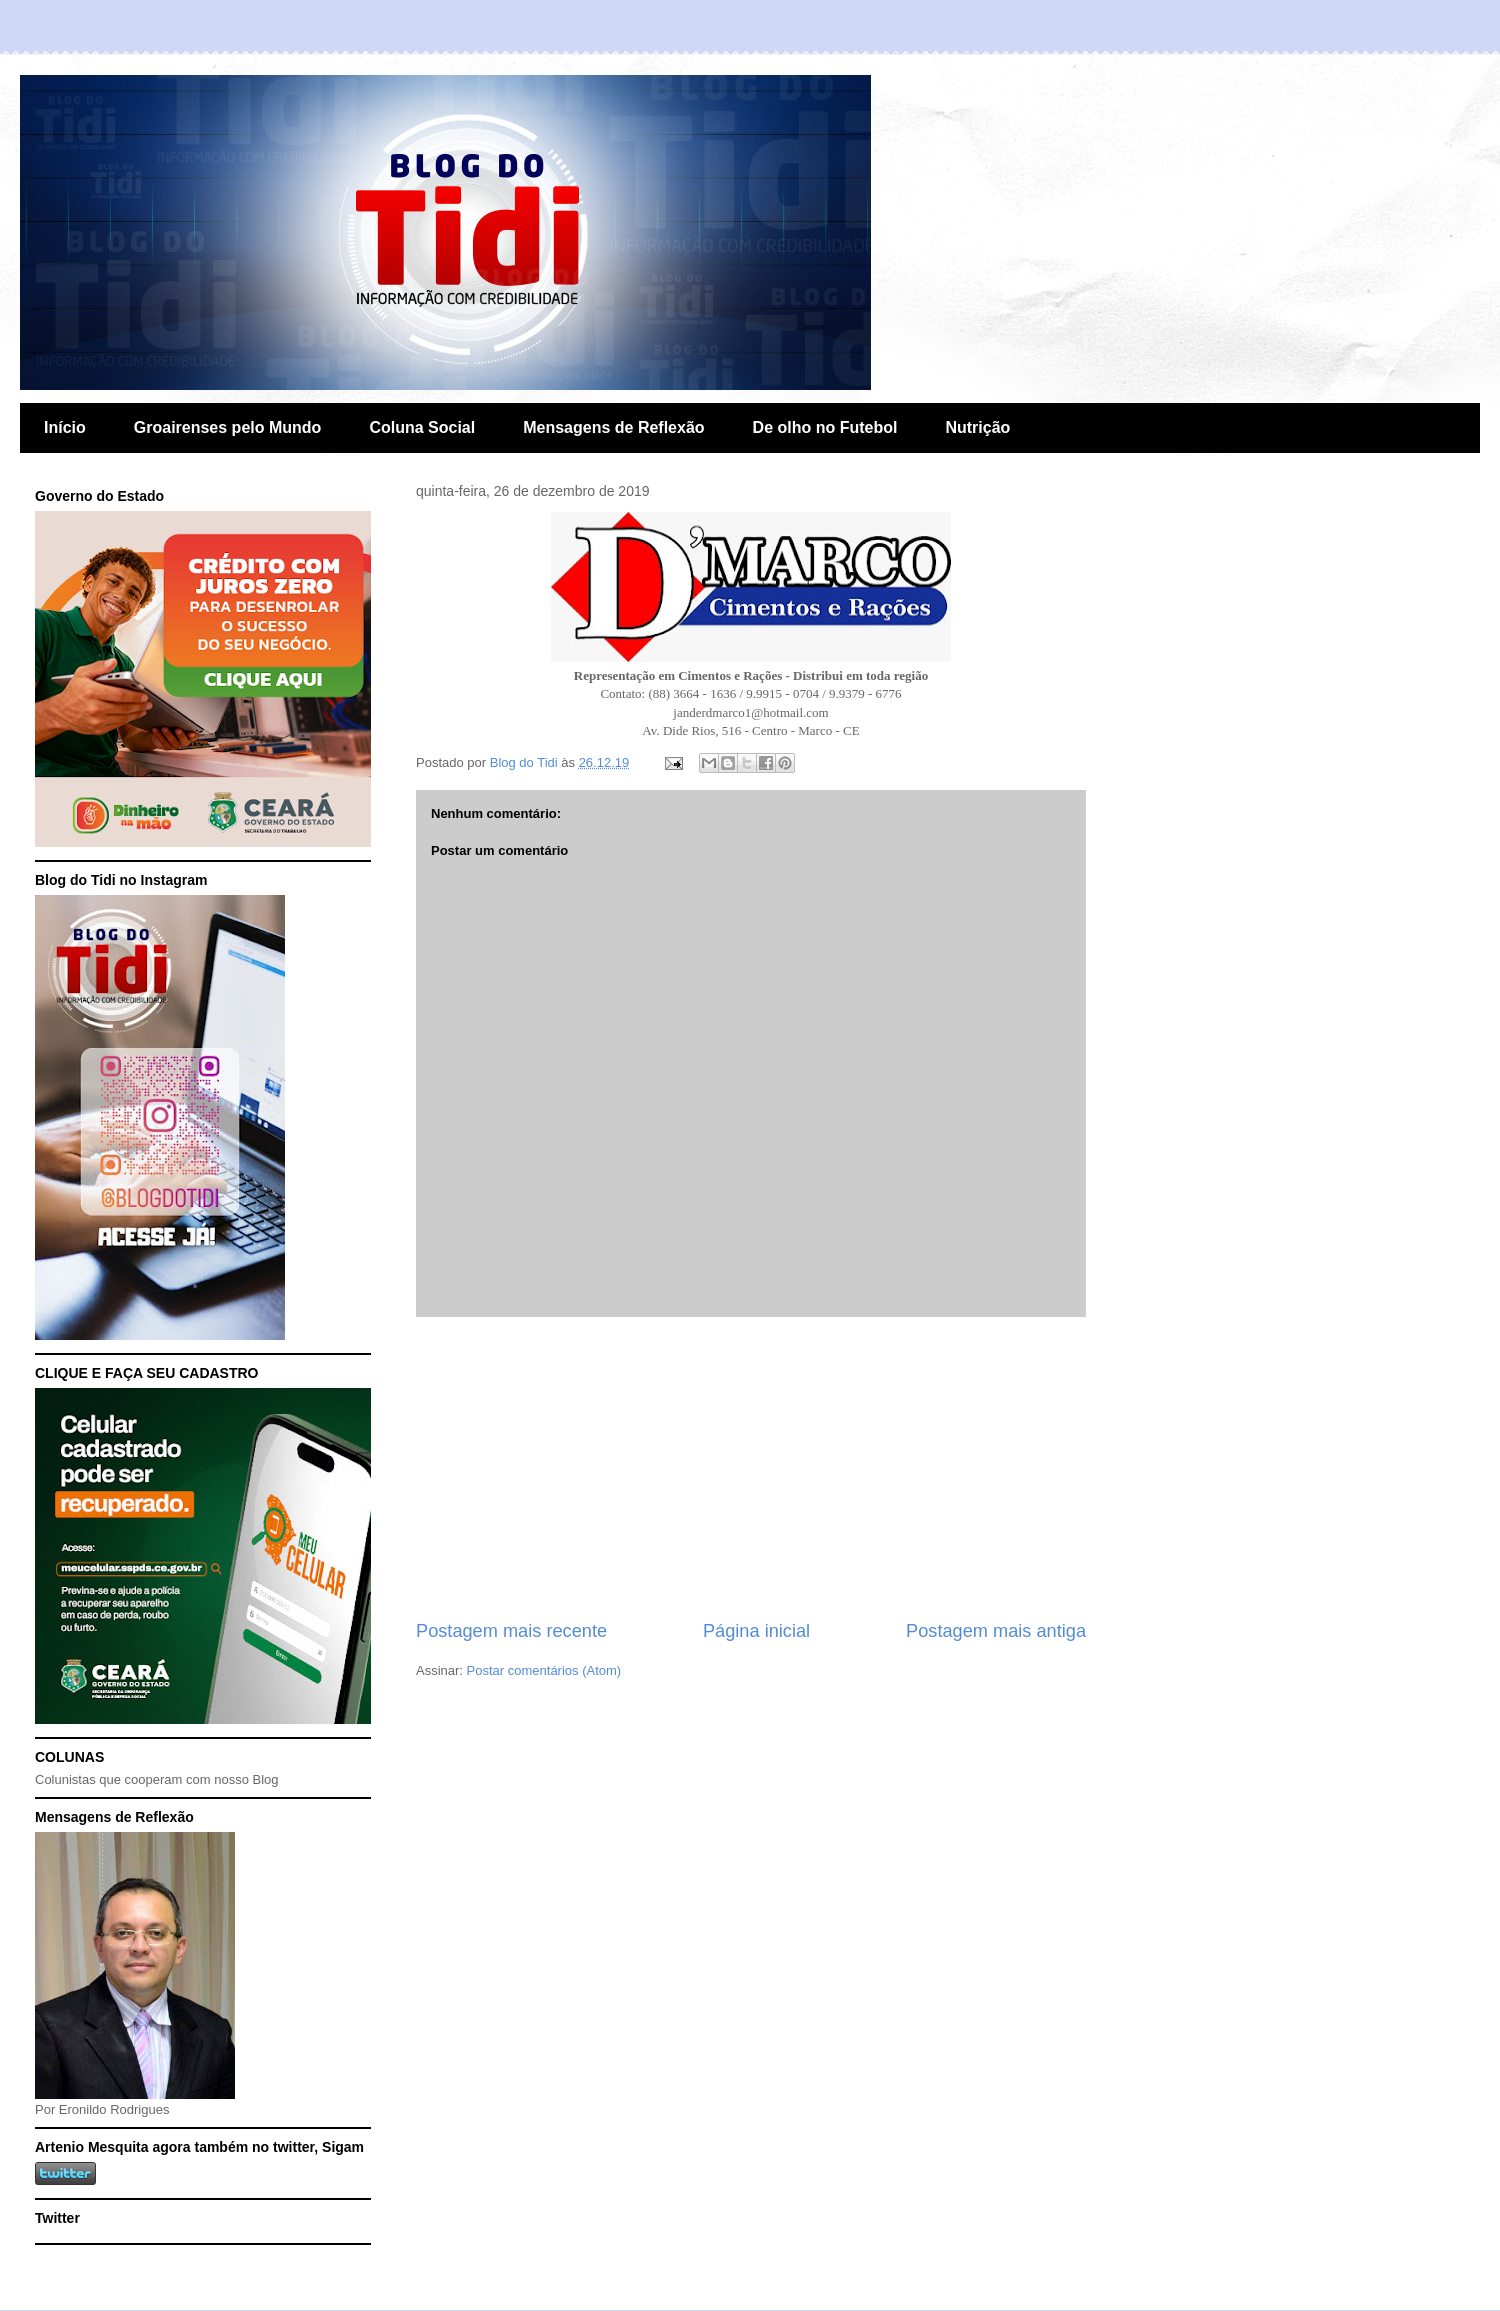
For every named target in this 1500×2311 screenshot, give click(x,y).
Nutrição (977, 427)
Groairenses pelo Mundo (228, 427)
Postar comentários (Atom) (544, 1670)
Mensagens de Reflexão (613, 427)
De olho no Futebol (825, 427)
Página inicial (756, 1631)
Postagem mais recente (511, 1631)
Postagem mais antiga (996, 1631)
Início (65, 427)
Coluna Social (422, 427)
